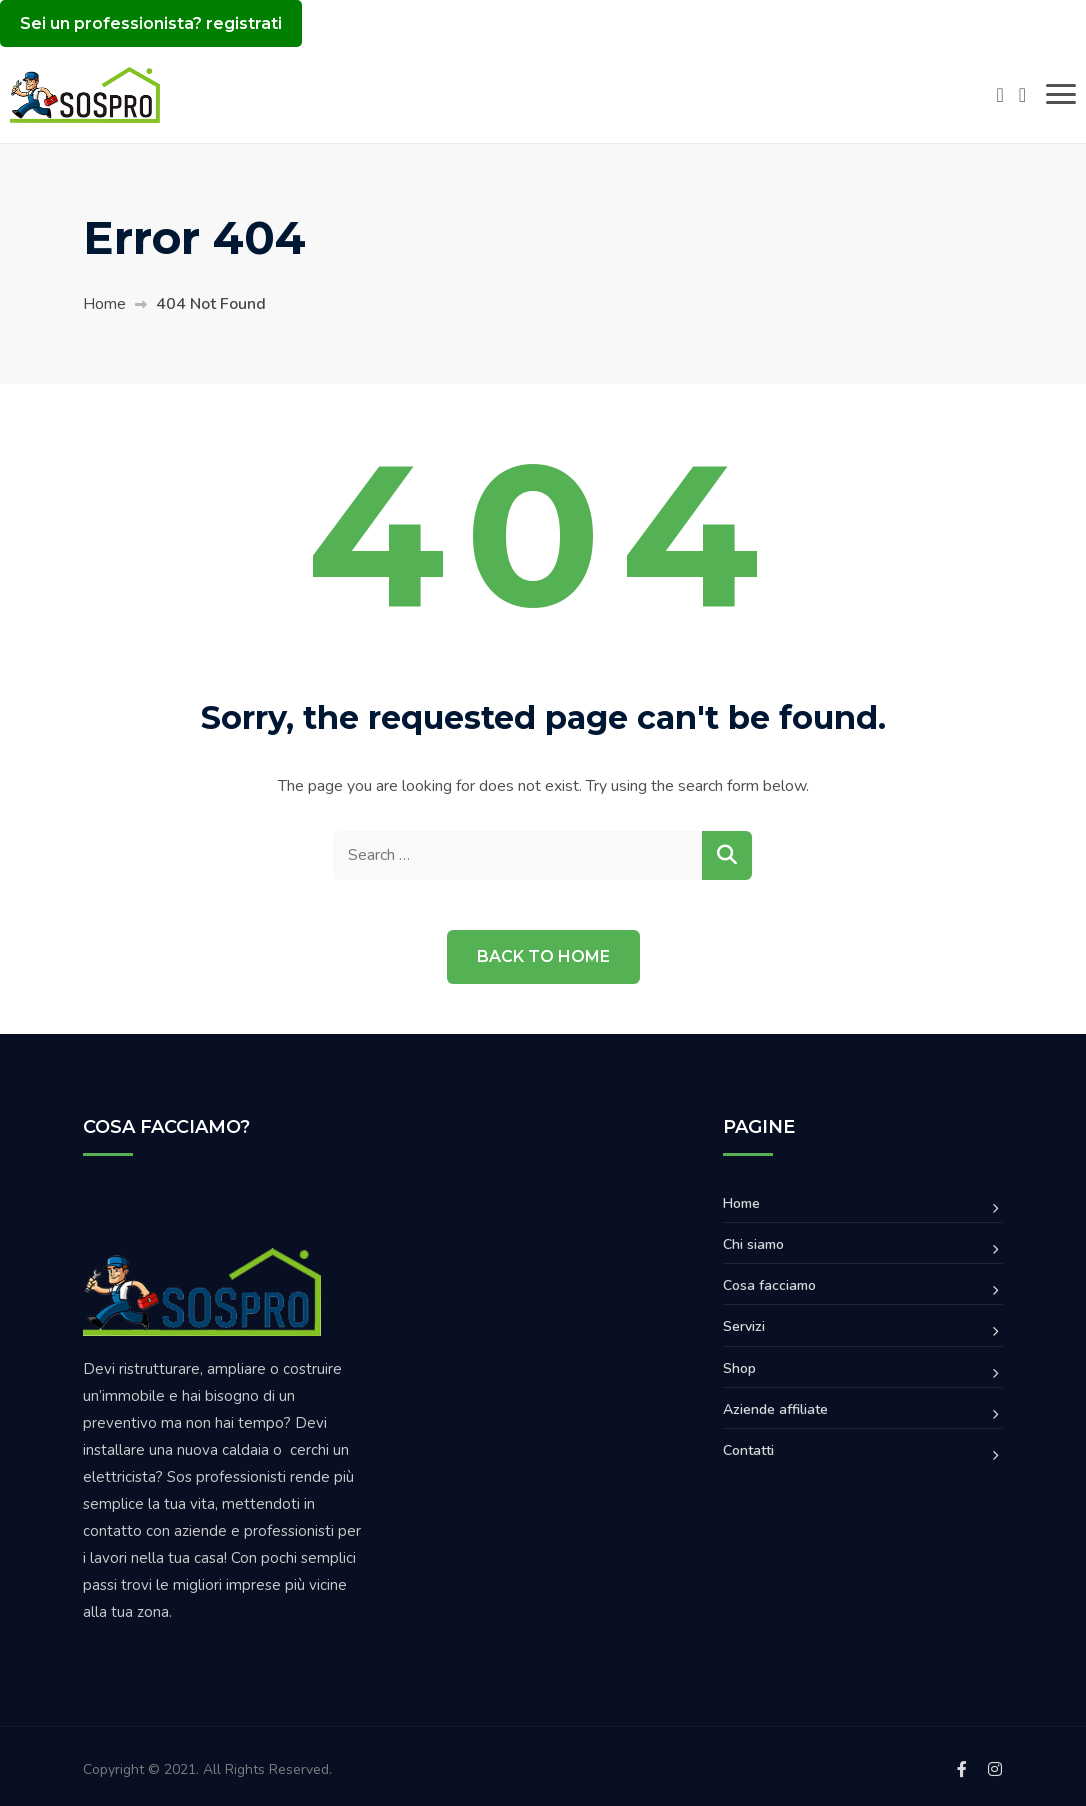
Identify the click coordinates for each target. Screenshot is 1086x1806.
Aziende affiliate (775, 1409)
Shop (739, 1368)
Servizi (744, 1326)
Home (104, 304)
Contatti (748, 1450)
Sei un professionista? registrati (151, 23)
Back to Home (543, 956)
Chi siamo (753, 1244)
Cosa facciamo (769, 1285)
